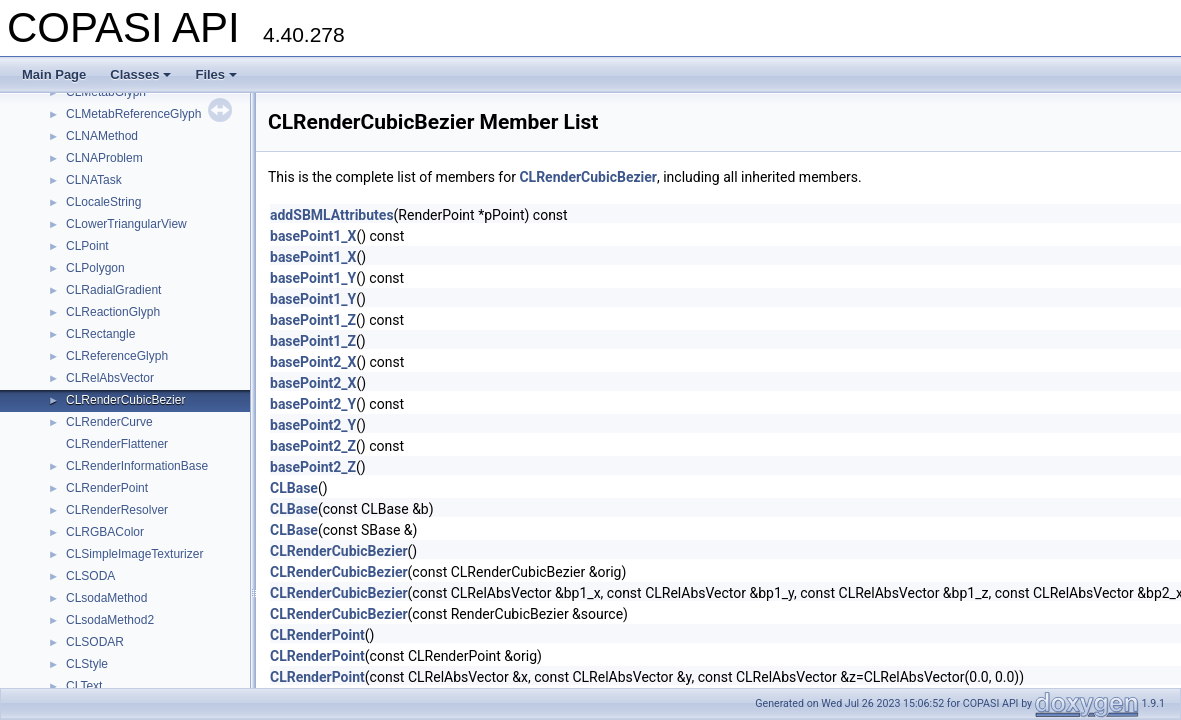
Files (216, 74)
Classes (140, 74)
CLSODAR (95, 642)
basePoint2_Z (313, 446)
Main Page (54, 74)
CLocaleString (103, 202)
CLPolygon (95, 268)
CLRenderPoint (107, 488)
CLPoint (87, 246)
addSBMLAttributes (332, 215)
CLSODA (90, 576)
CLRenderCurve (109, 422)
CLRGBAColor (105, 532)
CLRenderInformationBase (137, 466)
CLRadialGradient (113, 290)
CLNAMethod (102, 136)
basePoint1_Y (313, 278)
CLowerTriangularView (126, 224)
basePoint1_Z (313, 320)
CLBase (294, 488)
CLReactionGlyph (113, 312)
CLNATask (94, 180)
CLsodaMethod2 (110, 620)
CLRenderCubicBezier (125, 400)
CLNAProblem (104, 158)
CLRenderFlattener (117, 444)
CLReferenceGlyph (117, 356)
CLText (84, 686)
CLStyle (87, 664)
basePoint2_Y (313, 404)
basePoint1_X (313, 236)
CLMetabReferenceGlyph (133, 114)
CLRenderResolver (117, 510)
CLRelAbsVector (110, 378)
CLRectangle (100, 334)
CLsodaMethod (106, 598)
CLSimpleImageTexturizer (134, 554)
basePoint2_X (313, 362)
